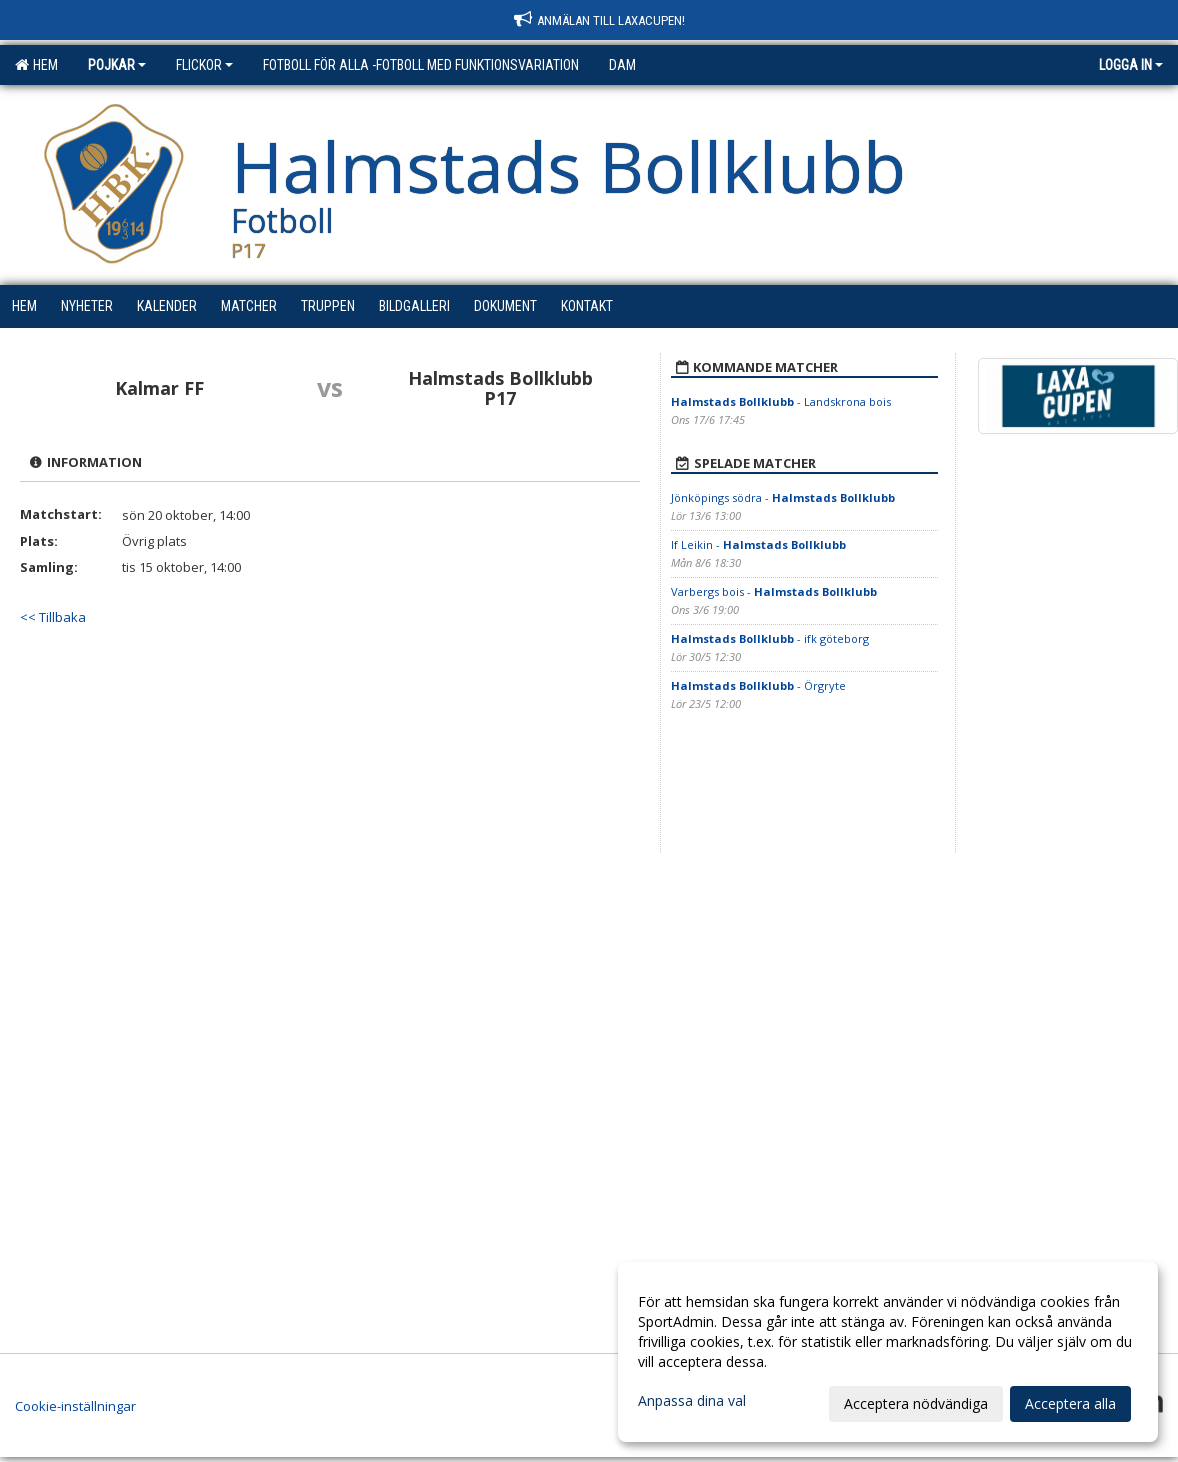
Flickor (204, 65)
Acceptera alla (1070, 1403)
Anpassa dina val (692, 1401)
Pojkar (117, 65)
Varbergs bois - (774, 591)
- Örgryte (760, 685)
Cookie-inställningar (75, 1406)
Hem (36, 65)
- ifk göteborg (771, 638)
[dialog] (888, 1352)
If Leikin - (758, 544)
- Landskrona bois (781, 401)
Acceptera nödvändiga (916, 1403)
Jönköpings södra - (783, 497)
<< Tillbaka (53, 617)
